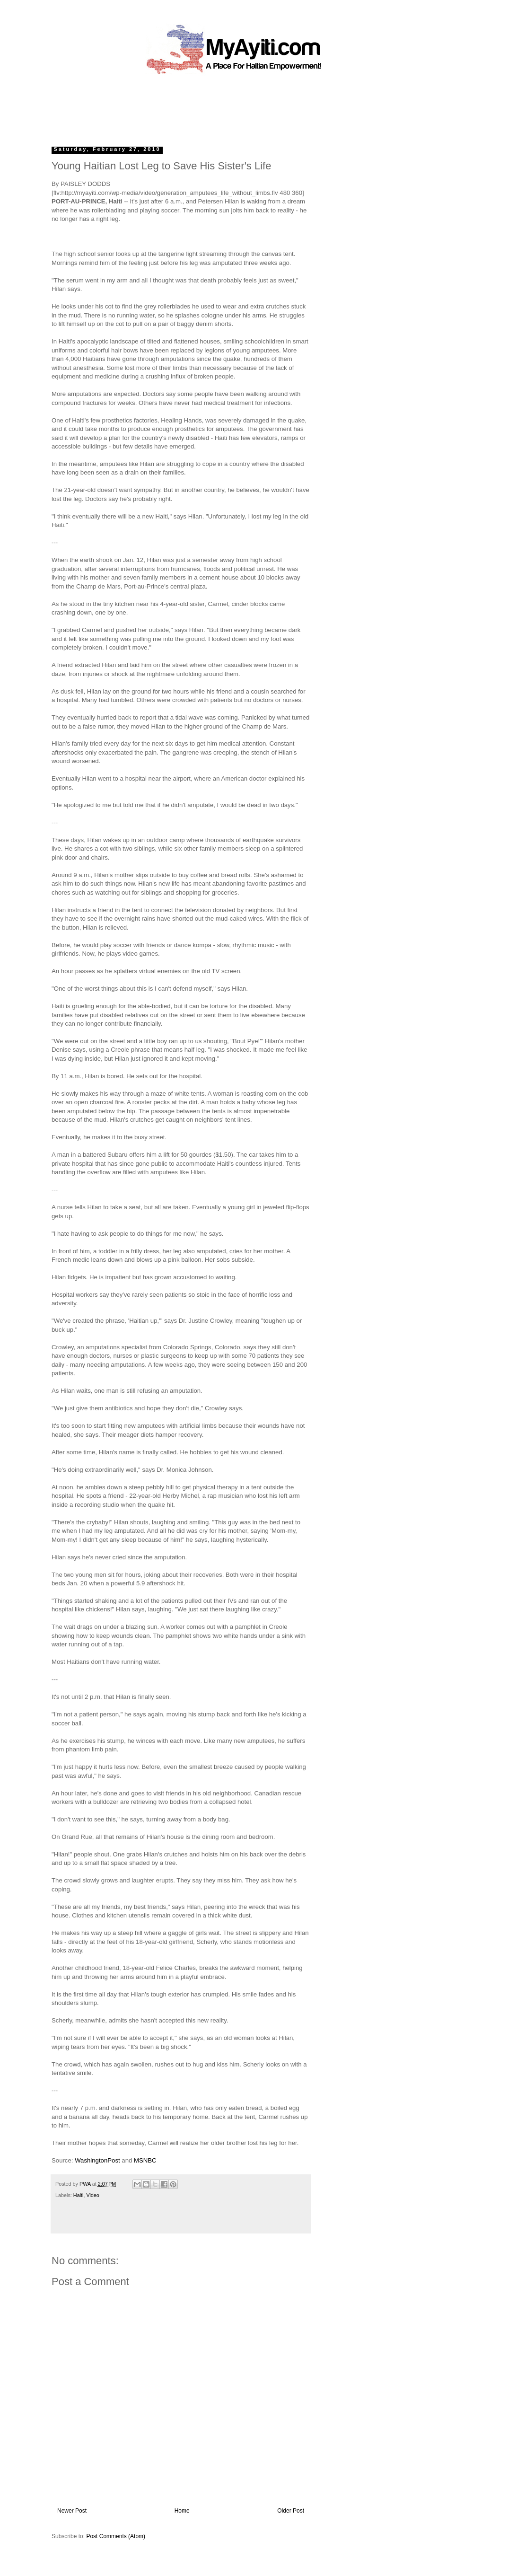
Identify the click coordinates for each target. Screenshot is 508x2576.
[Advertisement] (232, 106)
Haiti (78, 2195)
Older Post (290, 2510)
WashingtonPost (97, 2160)
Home (182, 2510)
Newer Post (72, 2510)
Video (92, 2195)
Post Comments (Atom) (115, 2536)
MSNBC (145, 2160)
